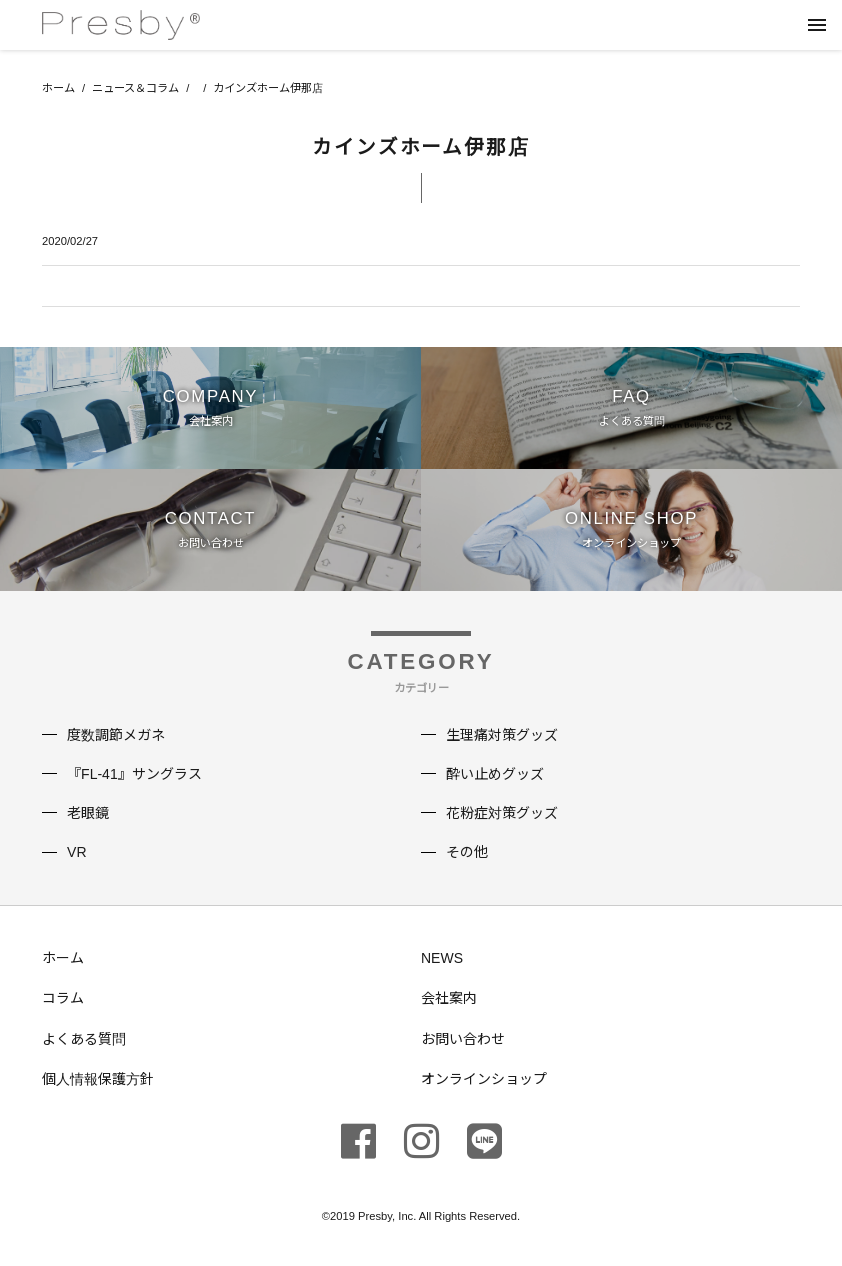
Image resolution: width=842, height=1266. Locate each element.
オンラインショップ (484, 1079)
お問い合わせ (463, 1039)
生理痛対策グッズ (502, 735)
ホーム (58, 88)
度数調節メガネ (116, 735)
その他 (467, 852)
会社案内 (449, 998)
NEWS (442, 958)
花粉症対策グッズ (502, 813)
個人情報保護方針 (98, 1079)
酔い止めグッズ (495, 774)
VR (76, 852)
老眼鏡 (88, 813)
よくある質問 (84, 1039)
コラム (63, 998)
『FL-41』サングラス (134, 774)
